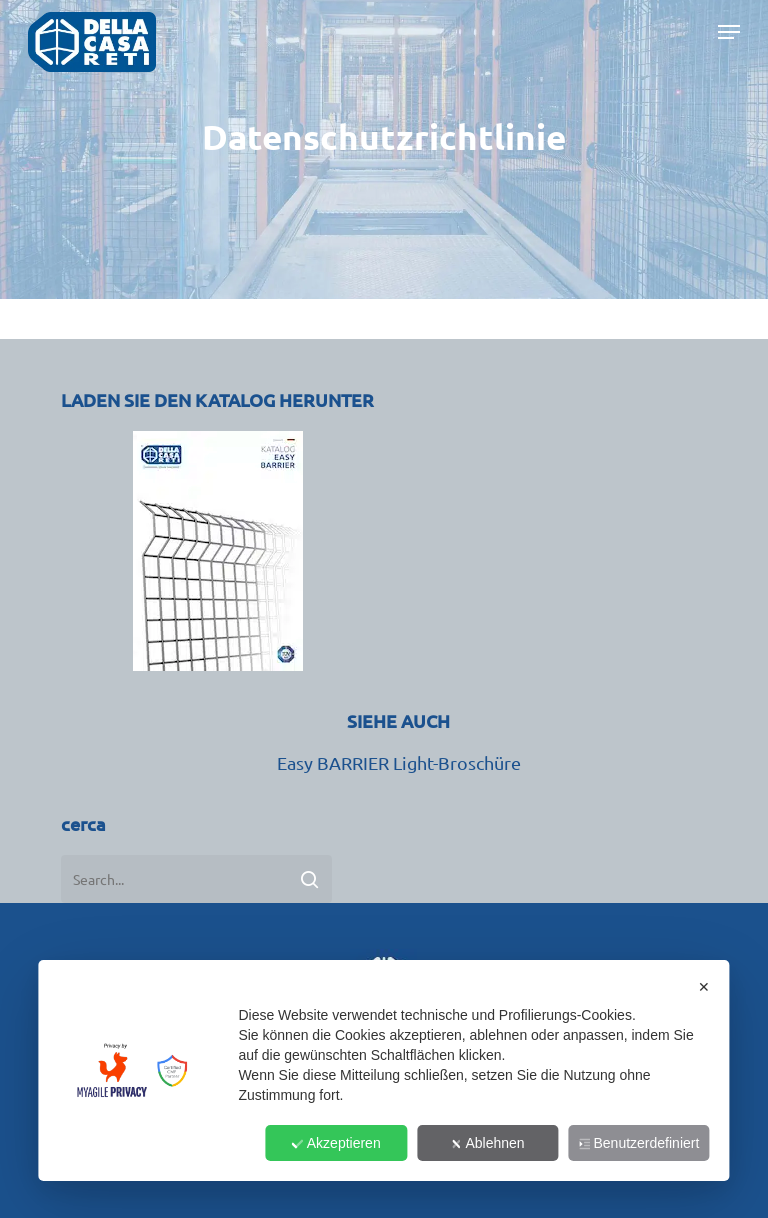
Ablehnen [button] (487, 1143)
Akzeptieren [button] (336, 1143)
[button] (729, 42)
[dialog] (383, 1070)
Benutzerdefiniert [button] (639, 1143)
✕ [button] (704, 987)
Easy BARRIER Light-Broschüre (399, 762)
